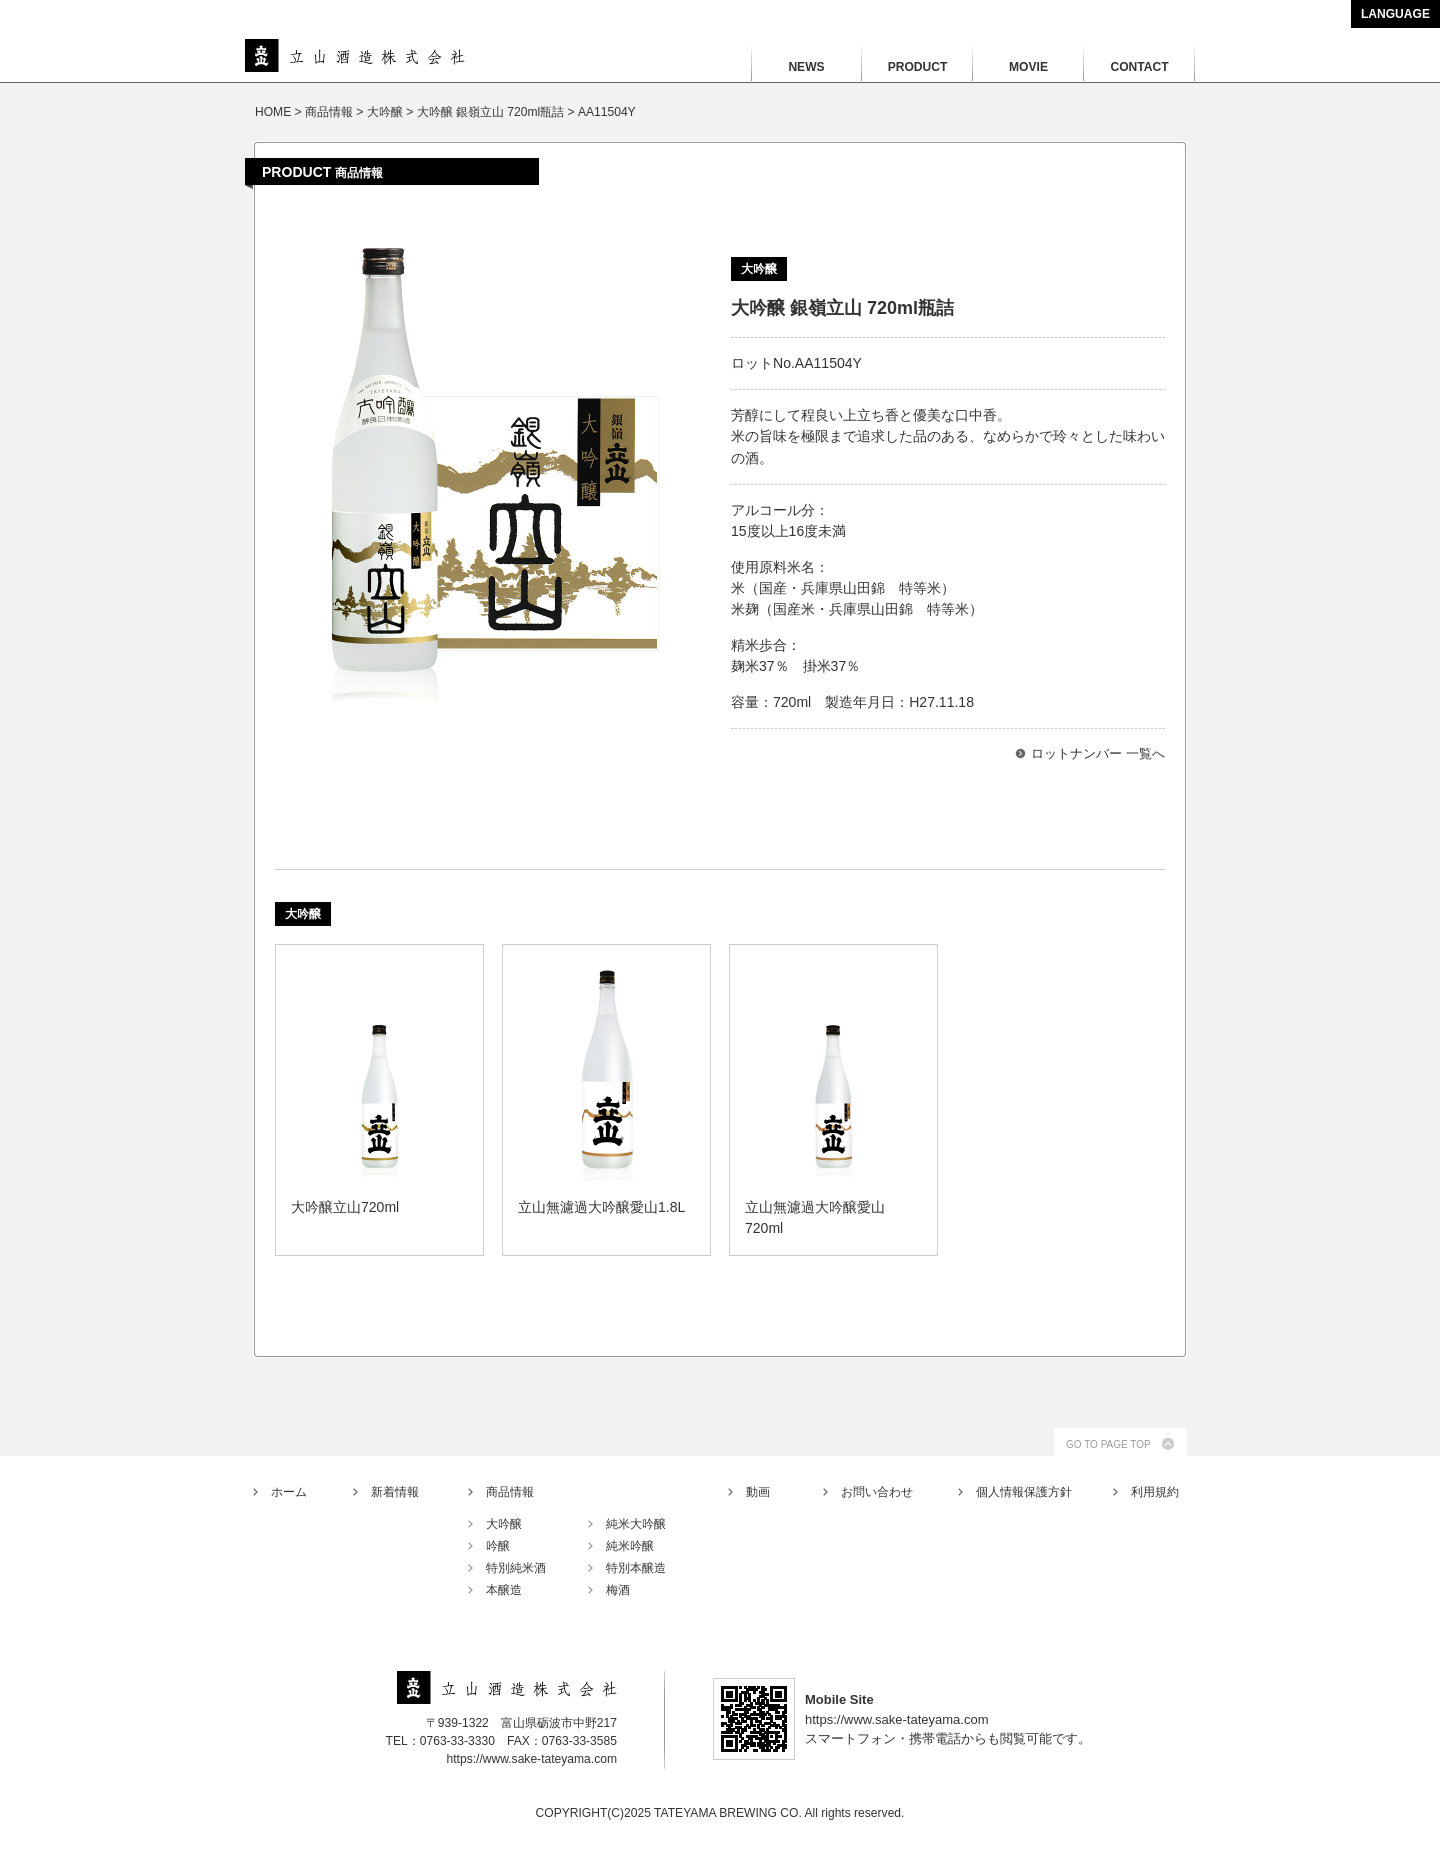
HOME (273, 112)
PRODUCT (918, 67)
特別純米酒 (516, 1568)
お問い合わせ (877, 1492)
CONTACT (1139, 67)
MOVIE (1028, 67)
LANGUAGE (1395, 14)
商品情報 (510, 1492)
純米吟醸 (630, 1546)
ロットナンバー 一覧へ (1098, 753)
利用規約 (1155, 1492)
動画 (758, 1492)
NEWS (806, 67)
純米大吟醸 (636, 1524)
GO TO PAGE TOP (1108, 1444)
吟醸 (498, 1546)
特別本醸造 (636, 1568)
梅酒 (618, 1590)
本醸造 (504, 1590)
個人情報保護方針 (1024, 1492)
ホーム (289, 1492)
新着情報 (395, 1492)
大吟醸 (504, 1524)
